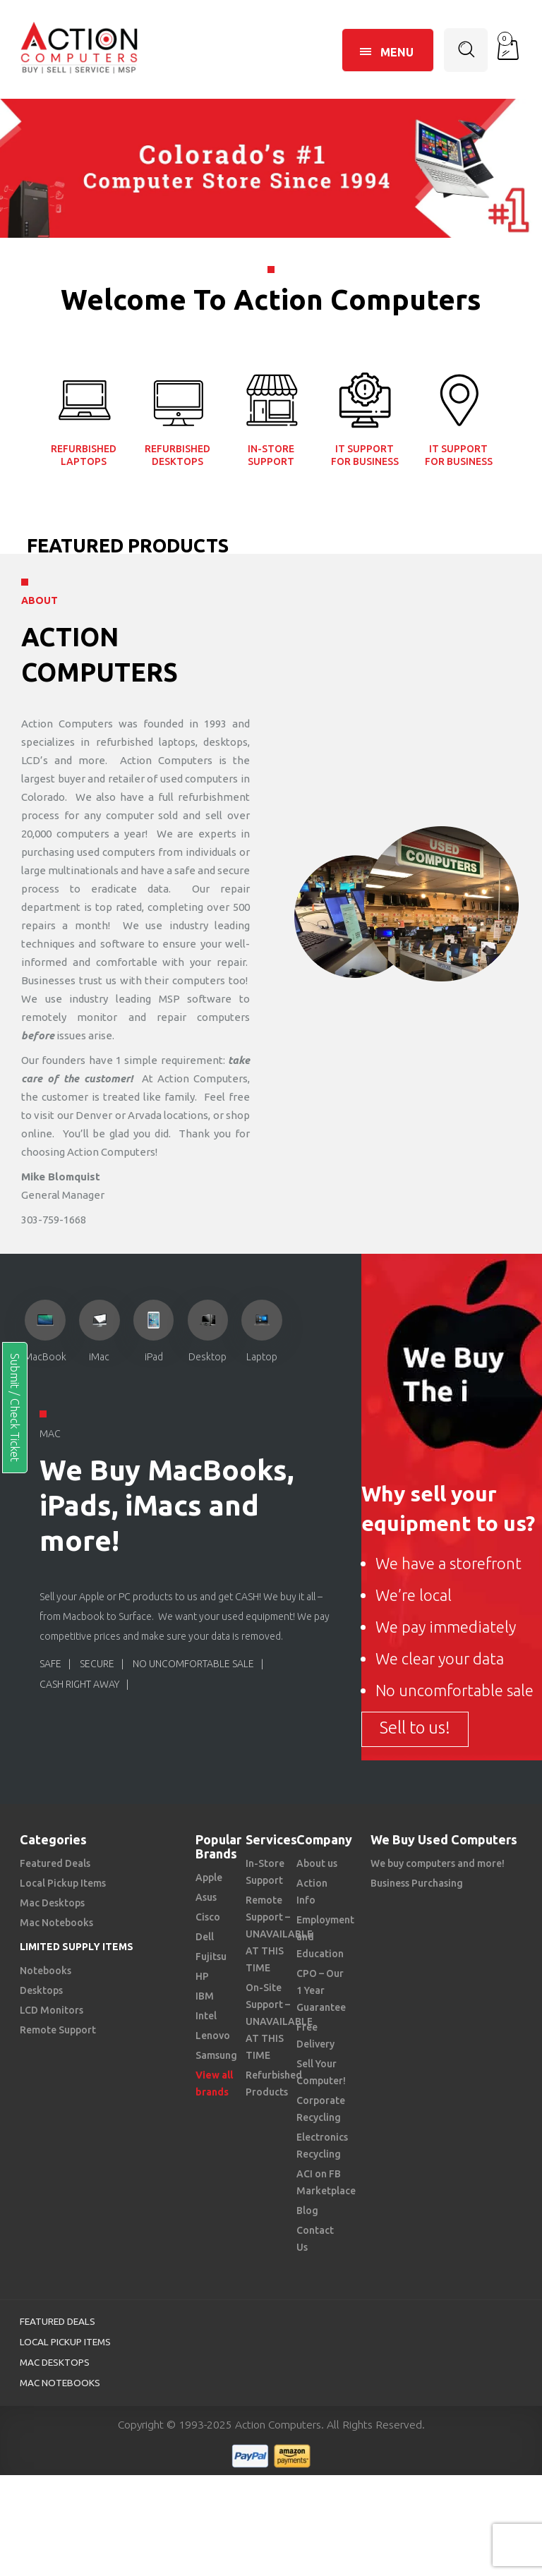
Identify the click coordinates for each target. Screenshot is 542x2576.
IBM (204, 1996)
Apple (208, 1877)
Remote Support (58, 2030)
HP (202, 1976)
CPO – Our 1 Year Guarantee (321, 1990)
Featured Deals (55, 1863)
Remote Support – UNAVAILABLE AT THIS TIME (279, 1933)
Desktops (41, 1990)
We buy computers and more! (438, 1863)
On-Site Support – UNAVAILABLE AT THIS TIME (279, 2021)
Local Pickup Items (63, 1883)
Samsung (216, 2055)
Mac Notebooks (56, 1922)
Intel (206, 2015)
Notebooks (45, 1970)
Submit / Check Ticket (14, 1407)
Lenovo (212, 2035)
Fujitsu (211, 1956)
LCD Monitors (51, 2010)
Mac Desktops (52, 1903)
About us (316, 1863)
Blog (307, 2210)
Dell (204, 1936)
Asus (206, 1897)
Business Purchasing (417, 1883)
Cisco (207, 1917)
